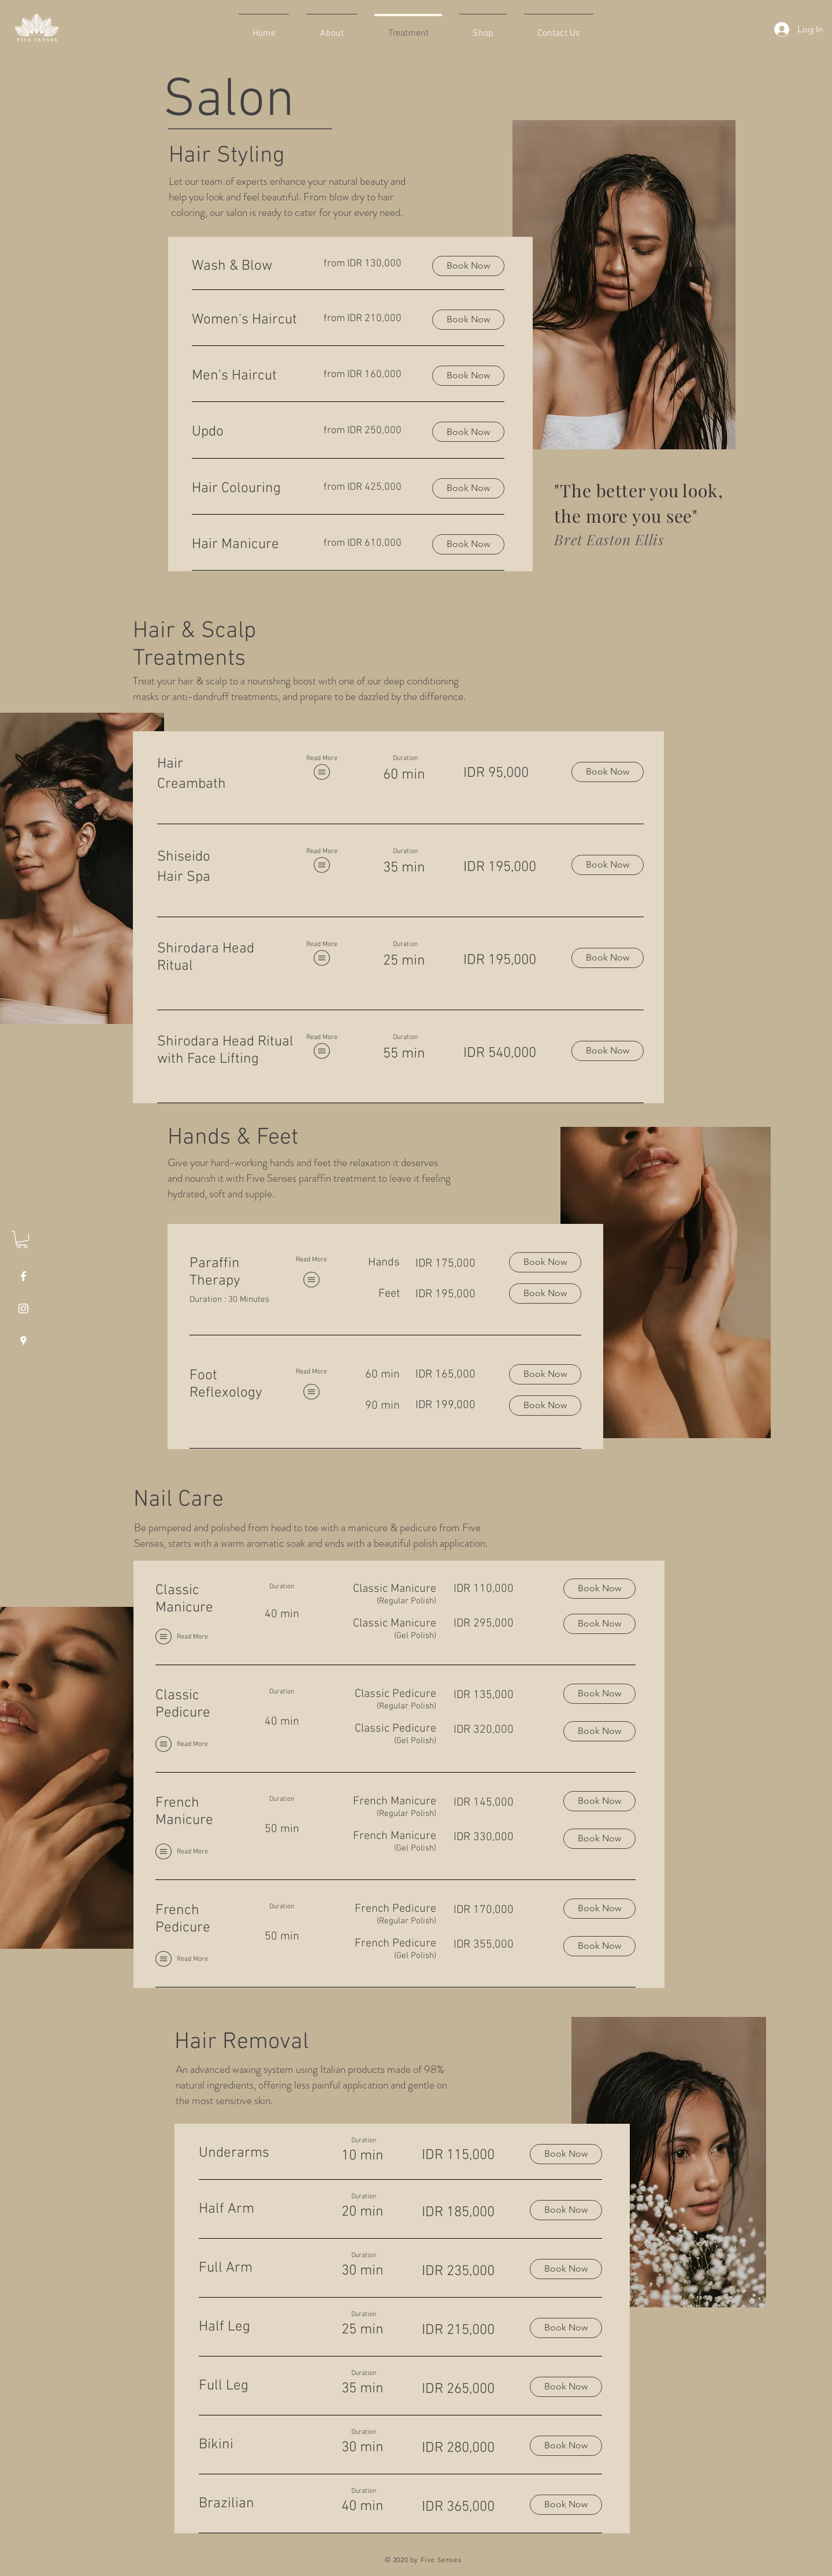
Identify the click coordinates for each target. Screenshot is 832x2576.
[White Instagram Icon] (23, 1308)
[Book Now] (607, 772)
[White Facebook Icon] (23, 1276)
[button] (22, 1239)
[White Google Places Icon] (23, 1340)
